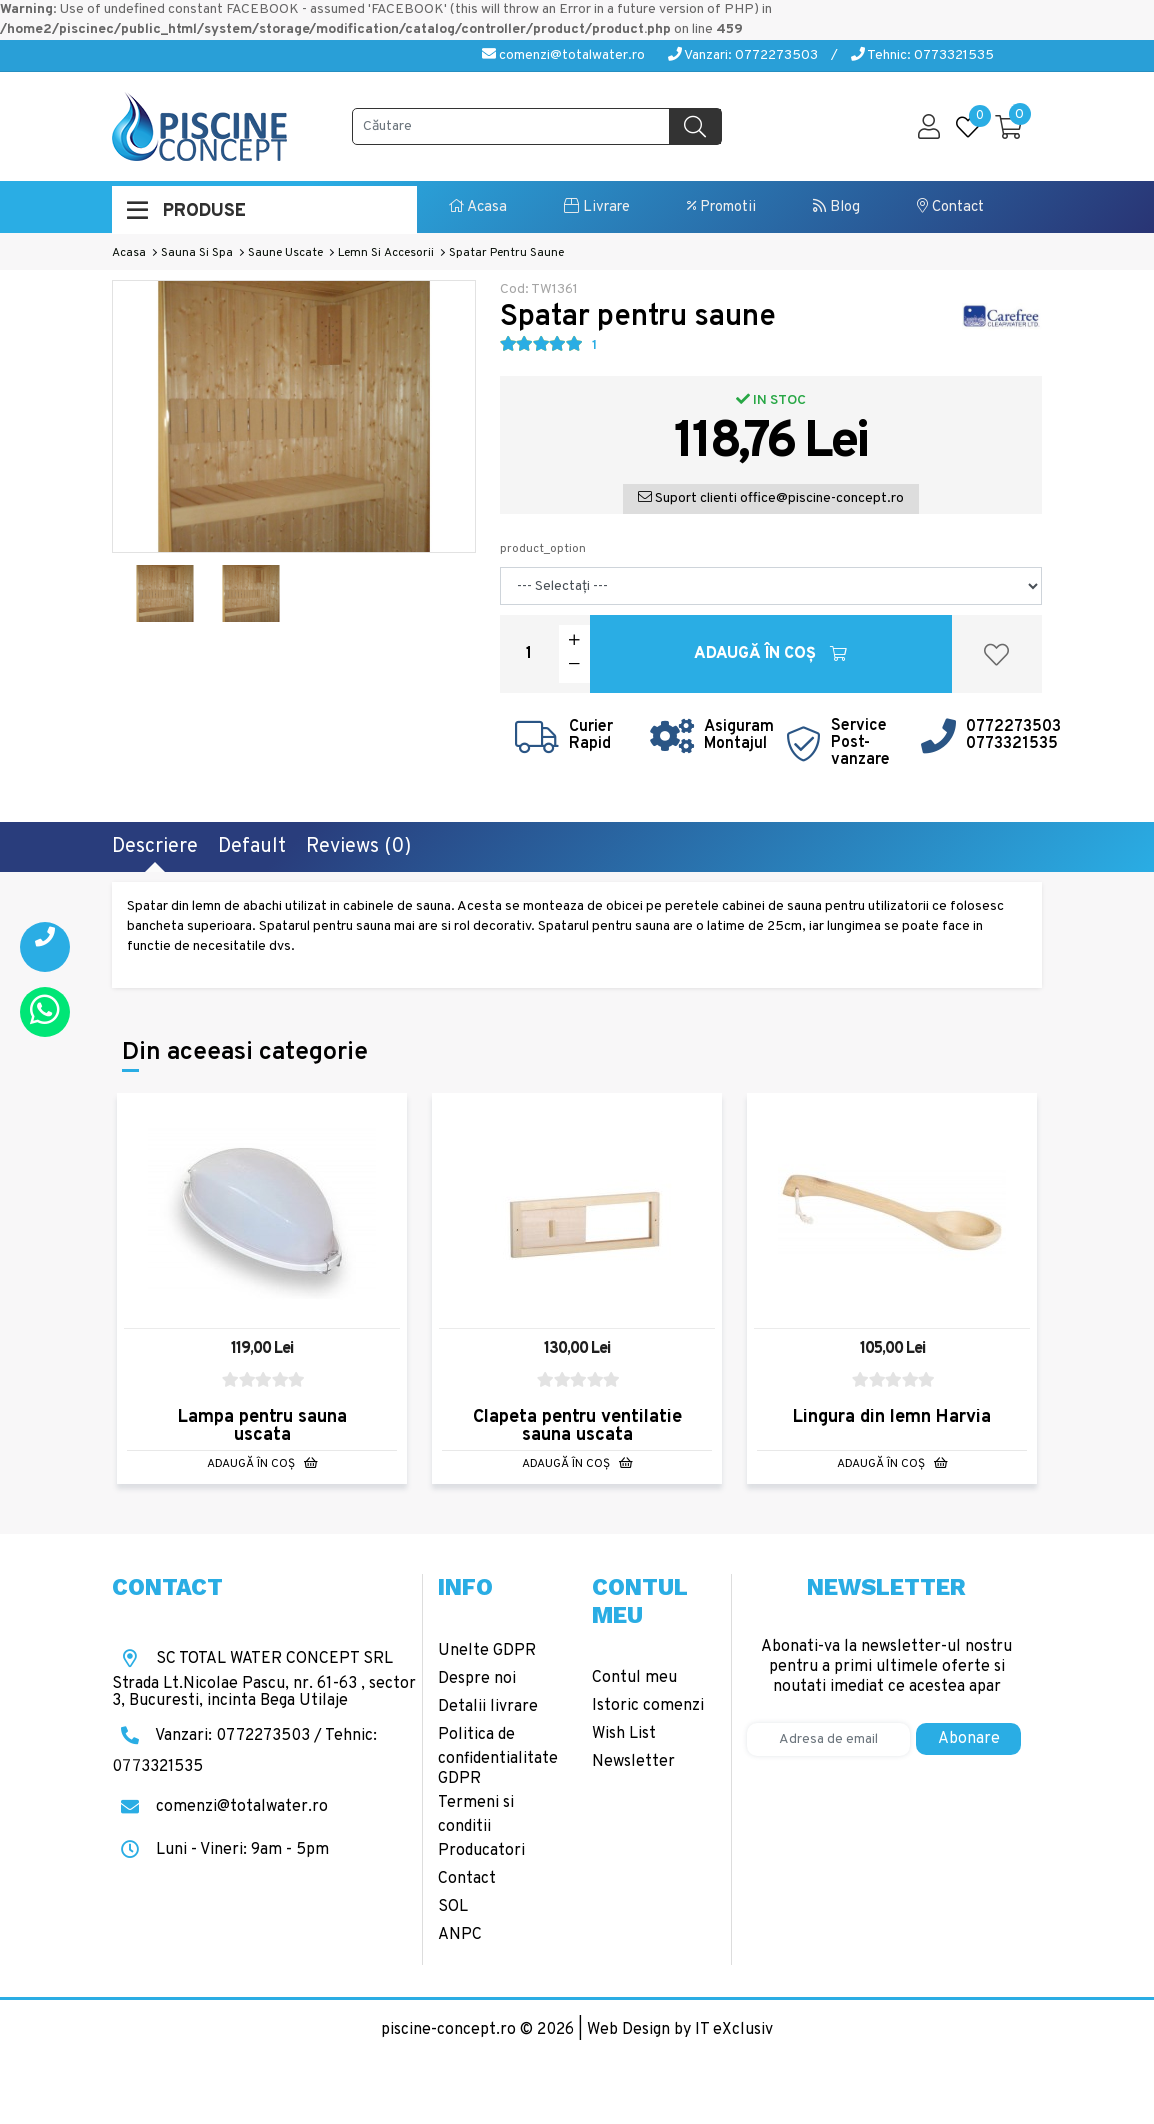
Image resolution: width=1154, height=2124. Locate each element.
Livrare (597, 207)
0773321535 (1012, 744)
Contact (950, 207)
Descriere (155, 847)
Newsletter (633, 1762)
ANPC (460, 1935)
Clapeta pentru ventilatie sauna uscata (577, 1426)
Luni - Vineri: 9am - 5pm (220, 1850)
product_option (543, 549)
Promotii (721, 207)
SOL (453, 1907)
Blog (836, 207)
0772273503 (1013, 727)
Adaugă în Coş (770, 654)
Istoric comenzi (648, 1706)
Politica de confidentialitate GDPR (498, 1757)
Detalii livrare (488, 1707)
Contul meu (634, 1678)
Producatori (481, 1851)
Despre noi (477, 1679)
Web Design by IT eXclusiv (680, 2030)
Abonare (969, 1739)
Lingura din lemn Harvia (892, 1417)
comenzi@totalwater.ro (563, 55)
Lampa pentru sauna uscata (262, 1426)
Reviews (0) (358, 847)
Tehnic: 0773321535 (922, 55)
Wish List (624, 1734)
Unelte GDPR (487, 1651)
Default (252, 847)
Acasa (478, 207)
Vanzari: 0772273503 (743, 55)
